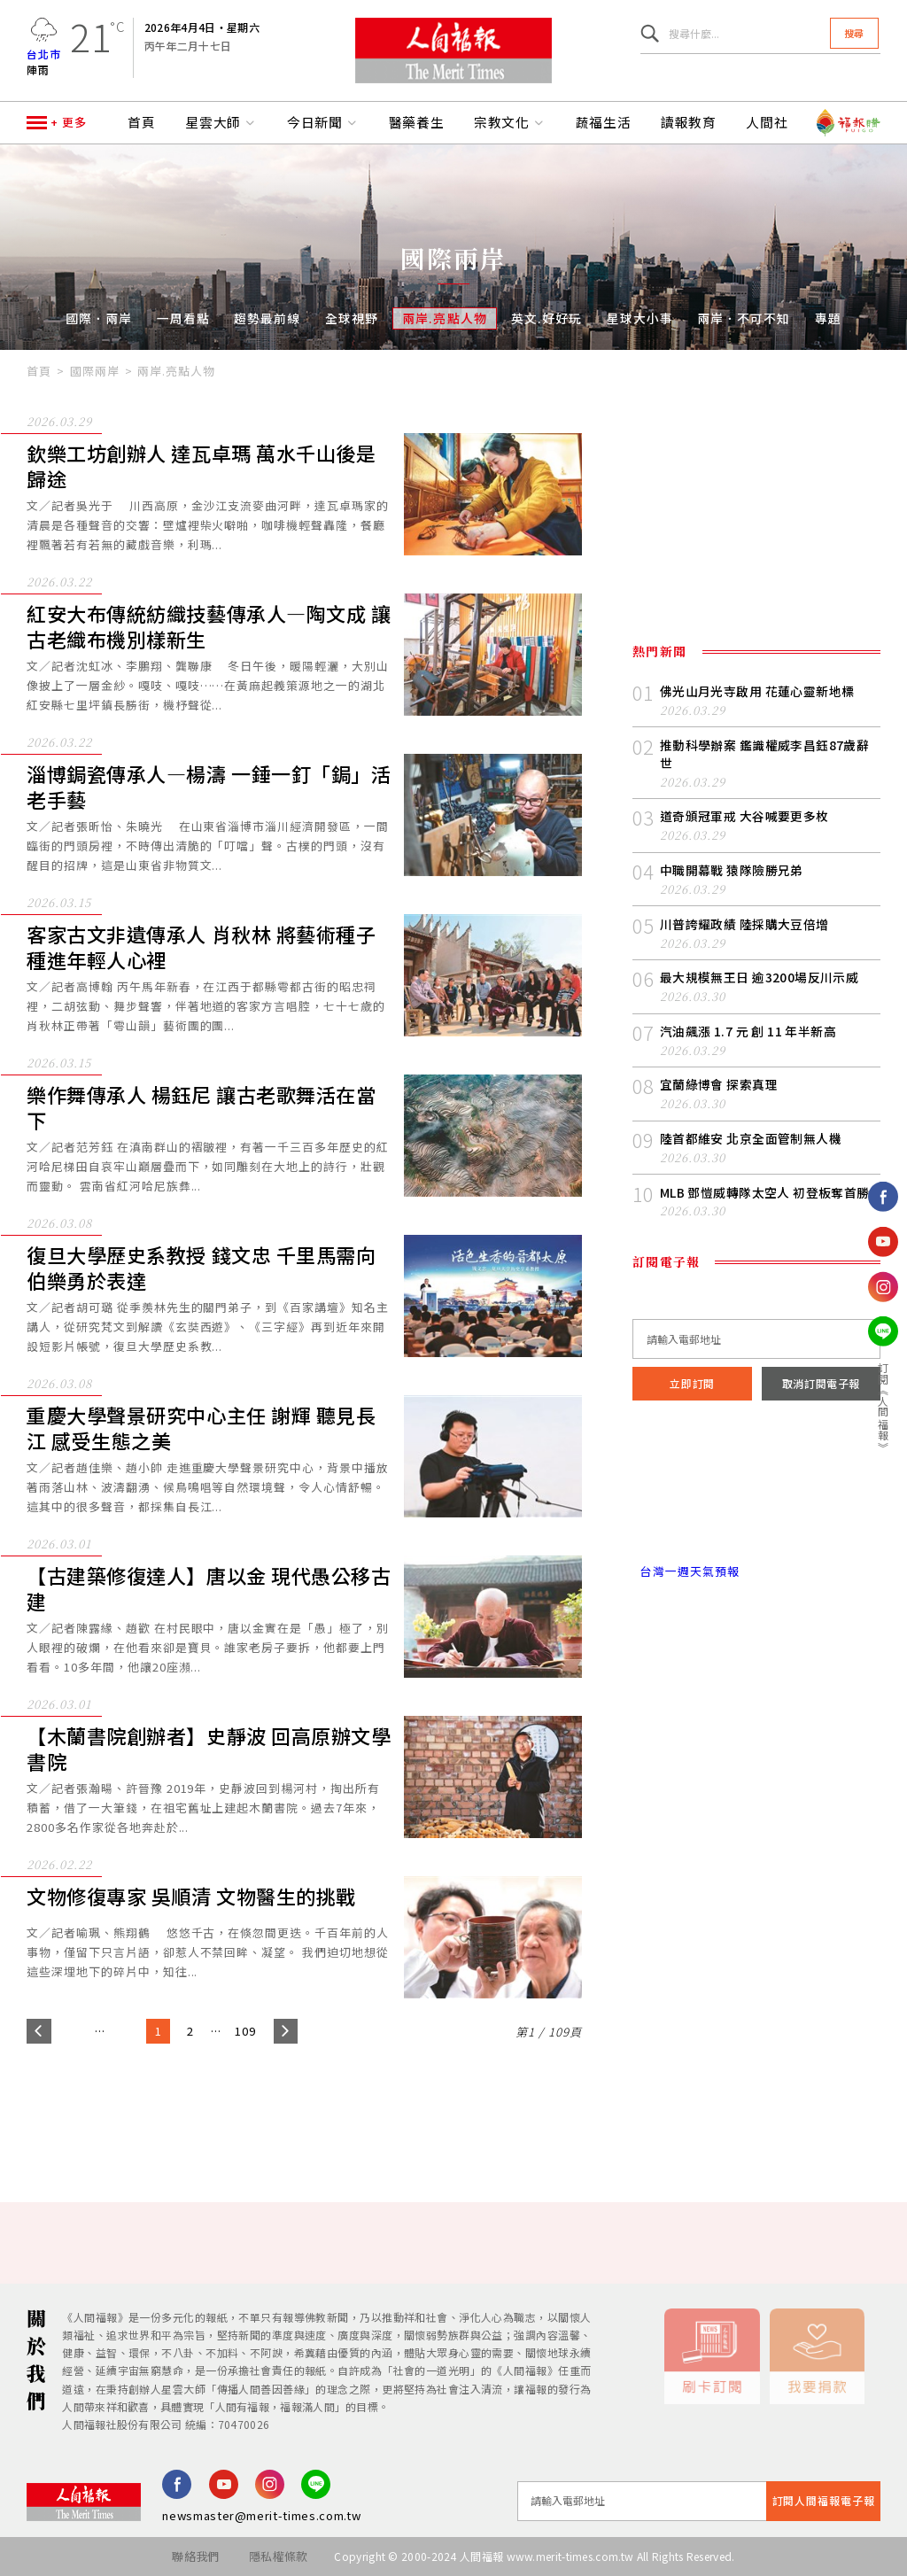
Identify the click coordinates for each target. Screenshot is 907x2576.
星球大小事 (640, 318)
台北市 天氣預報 (756, 1496)
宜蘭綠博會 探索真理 (719, 1084)
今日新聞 (323, 122)
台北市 (44, 53)
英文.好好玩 (546, 318)
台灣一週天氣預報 (685, 1571)
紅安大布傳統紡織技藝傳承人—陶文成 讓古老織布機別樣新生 (209, 627)
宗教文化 (510, 122)
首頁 (142, 122)
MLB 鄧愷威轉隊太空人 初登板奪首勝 (765, 1192)
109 (245, 2030)
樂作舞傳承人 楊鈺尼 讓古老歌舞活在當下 (201, 1108)
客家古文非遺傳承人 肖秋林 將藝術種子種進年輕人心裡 (201, 947)
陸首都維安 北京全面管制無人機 (750, 1138)
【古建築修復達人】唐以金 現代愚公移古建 (209, 1589)
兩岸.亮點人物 (444, 318)
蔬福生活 (604, 122)
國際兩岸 (95, 370)
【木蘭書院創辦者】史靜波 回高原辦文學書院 (209, 1749)
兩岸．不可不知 (743, 318)
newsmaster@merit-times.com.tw (261, 2515)
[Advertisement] (453, 2105)
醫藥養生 (417, 122)
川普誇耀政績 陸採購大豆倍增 (744, 924)
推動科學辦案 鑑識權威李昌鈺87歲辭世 (764, 754)
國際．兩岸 (99, 318)
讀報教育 (689, 122)
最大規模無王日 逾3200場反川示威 (759, 977)
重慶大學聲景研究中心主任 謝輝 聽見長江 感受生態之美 (201, 1428)
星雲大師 (221, 122)
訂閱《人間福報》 (883, 1407)
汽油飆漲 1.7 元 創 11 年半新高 (748, 1031)
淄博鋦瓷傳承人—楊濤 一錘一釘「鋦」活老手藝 (209, 787)
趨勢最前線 (267, 318)
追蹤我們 (883, 1143)
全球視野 (351, 318)
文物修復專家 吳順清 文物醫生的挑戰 (191, 1896)
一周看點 (183, 318)
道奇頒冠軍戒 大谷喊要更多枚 (744, 816)
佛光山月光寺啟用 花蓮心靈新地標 (757, 691)
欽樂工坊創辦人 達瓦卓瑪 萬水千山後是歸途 (201, 466)
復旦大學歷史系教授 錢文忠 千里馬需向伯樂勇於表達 (201, 1268)
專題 (828, 318)
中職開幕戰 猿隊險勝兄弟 (731, 870)
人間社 (767, 122)
